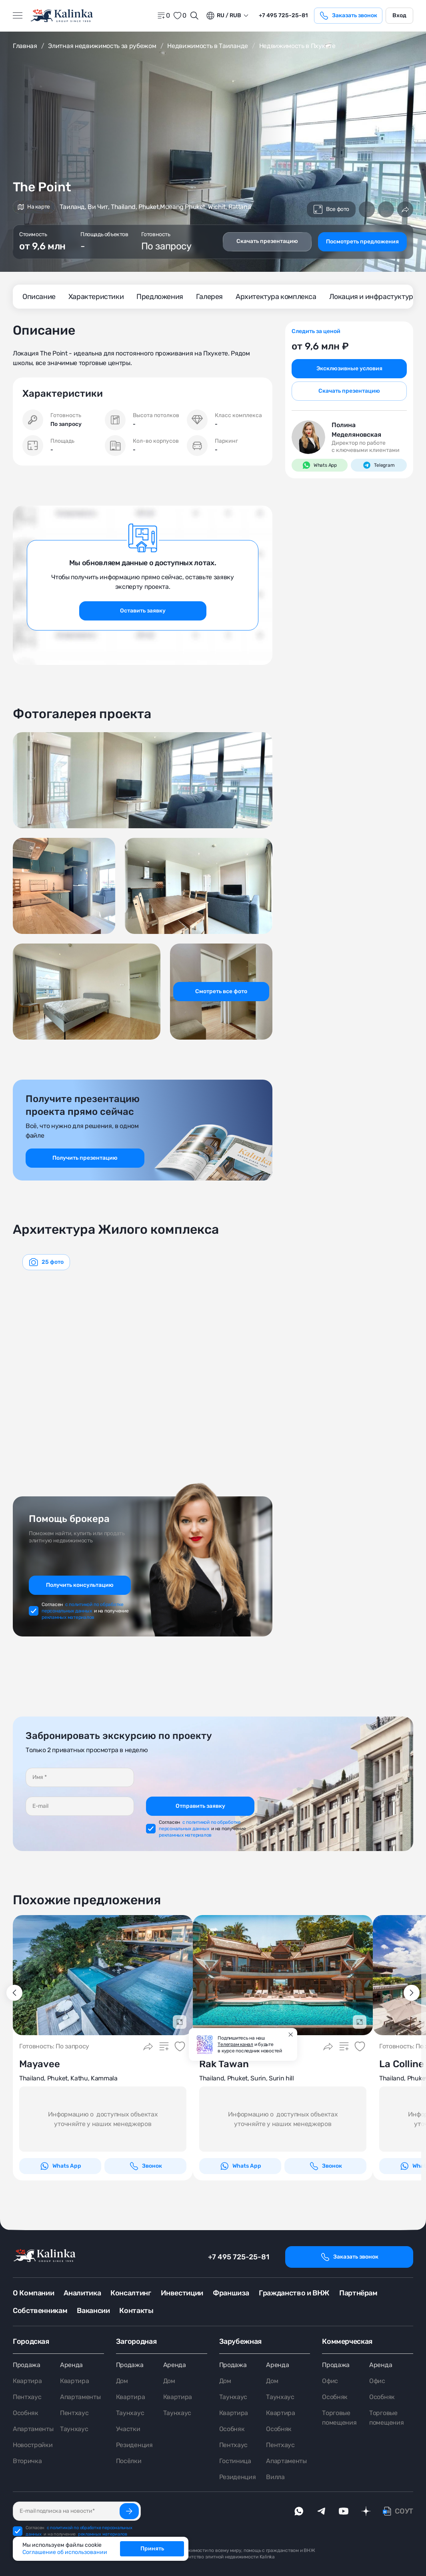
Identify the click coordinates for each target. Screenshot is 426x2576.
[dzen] (366, 2511)
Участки (128, 2429)
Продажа (26, 2365)
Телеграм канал (235, 2044)
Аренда (71, 2365)
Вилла (275, 2477)
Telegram (378, 465)
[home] (62, 15)
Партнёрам (358, 2293)
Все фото (331, 209)
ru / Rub (223, 15)
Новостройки (32, 2445)
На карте (34, 206)
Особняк (25, 2413)
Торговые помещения (339, 2417)
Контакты (136, 2310)
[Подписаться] (129, 2511)
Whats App (319, 465)
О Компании (33, 2293)
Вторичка (27, 2461)
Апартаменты (33, 2429)
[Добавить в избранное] (386, 209)
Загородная (136, 2341)
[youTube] (343, 2511)
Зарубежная (240, 2341)
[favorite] (179, 15)
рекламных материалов (68, 1617)
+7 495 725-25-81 (238, 2257)
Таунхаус (74, 2429)
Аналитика (82, 2293)
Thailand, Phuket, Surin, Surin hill (246, 2078)
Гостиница (235, 2461)
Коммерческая (347, 2341)
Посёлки (129, 2461)
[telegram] (321, 2511)
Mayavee (39, 2064)
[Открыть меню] (17, 15)
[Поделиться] (405, 209)
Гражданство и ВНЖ (294, 2293)
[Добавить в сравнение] (367, 209)
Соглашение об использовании (64, 2552)
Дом (122, 2381)
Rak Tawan (224, 2064)
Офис (330, 2381)
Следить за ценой (316, 331)
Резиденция (134, 2445)
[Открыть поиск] (194, 15)
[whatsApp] (298, 2511)
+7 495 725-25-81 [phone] (283, 15)
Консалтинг (130, 2293)
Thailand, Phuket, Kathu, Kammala (68, 2078)
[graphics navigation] (46, 1262)
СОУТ (404, 2511)
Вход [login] (399, 15)
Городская (31, 2341)
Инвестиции (182, 2293)
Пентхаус (27, 2397)
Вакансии (93, 2310)
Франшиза (231, 2293)
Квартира (27, 2381)
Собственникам (40, 2310)
